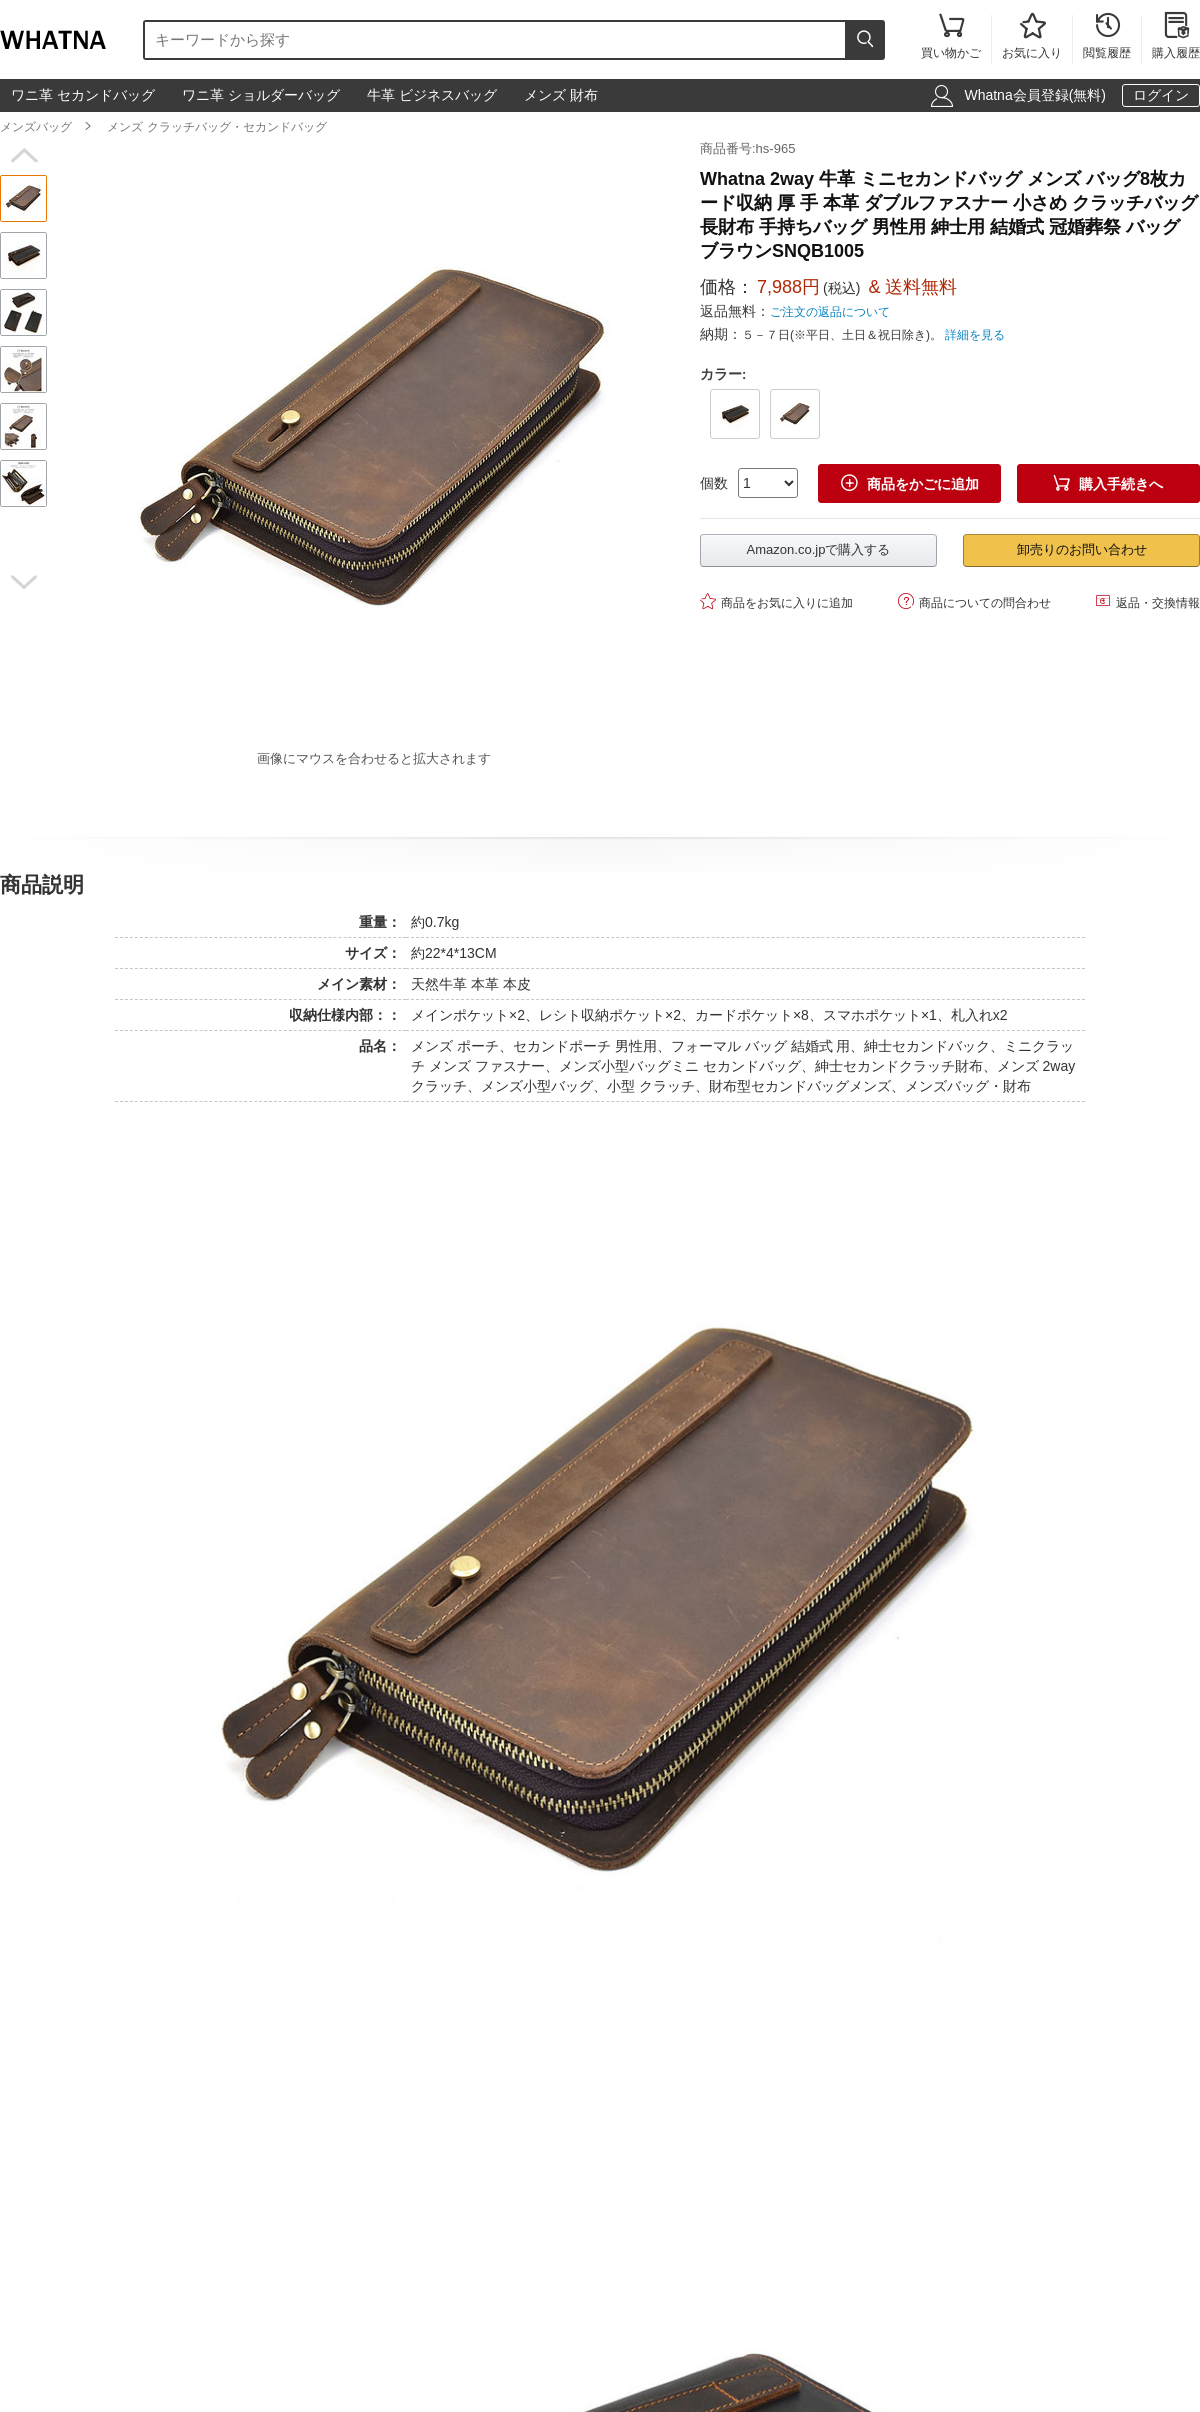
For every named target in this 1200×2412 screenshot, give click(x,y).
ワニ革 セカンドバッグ (83, 95)
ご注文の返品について (830, 312)
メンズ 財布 (561, 95)
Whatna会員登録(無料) (1035, 95)
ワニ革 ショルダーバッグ (261, 95)
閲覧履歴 (1107, 37)
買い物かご (951, 37)
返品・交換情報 (1147, 601)
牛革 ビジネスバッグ (432, 95)
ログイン (1161, 95)
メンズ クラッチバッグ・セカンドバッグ (216, 127)
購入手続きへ (1108, 483)
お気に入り (1032, 37)
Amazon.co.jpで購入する (819, 549)
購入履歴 (1176, 37)
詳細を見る (975, 335)
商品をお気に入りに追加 (776, 601)
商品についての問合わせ (974, 601)
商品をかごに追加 (910, 483)
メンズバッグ (36, 127)
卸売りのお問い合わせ (1082, 549)
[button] (23, 156)
